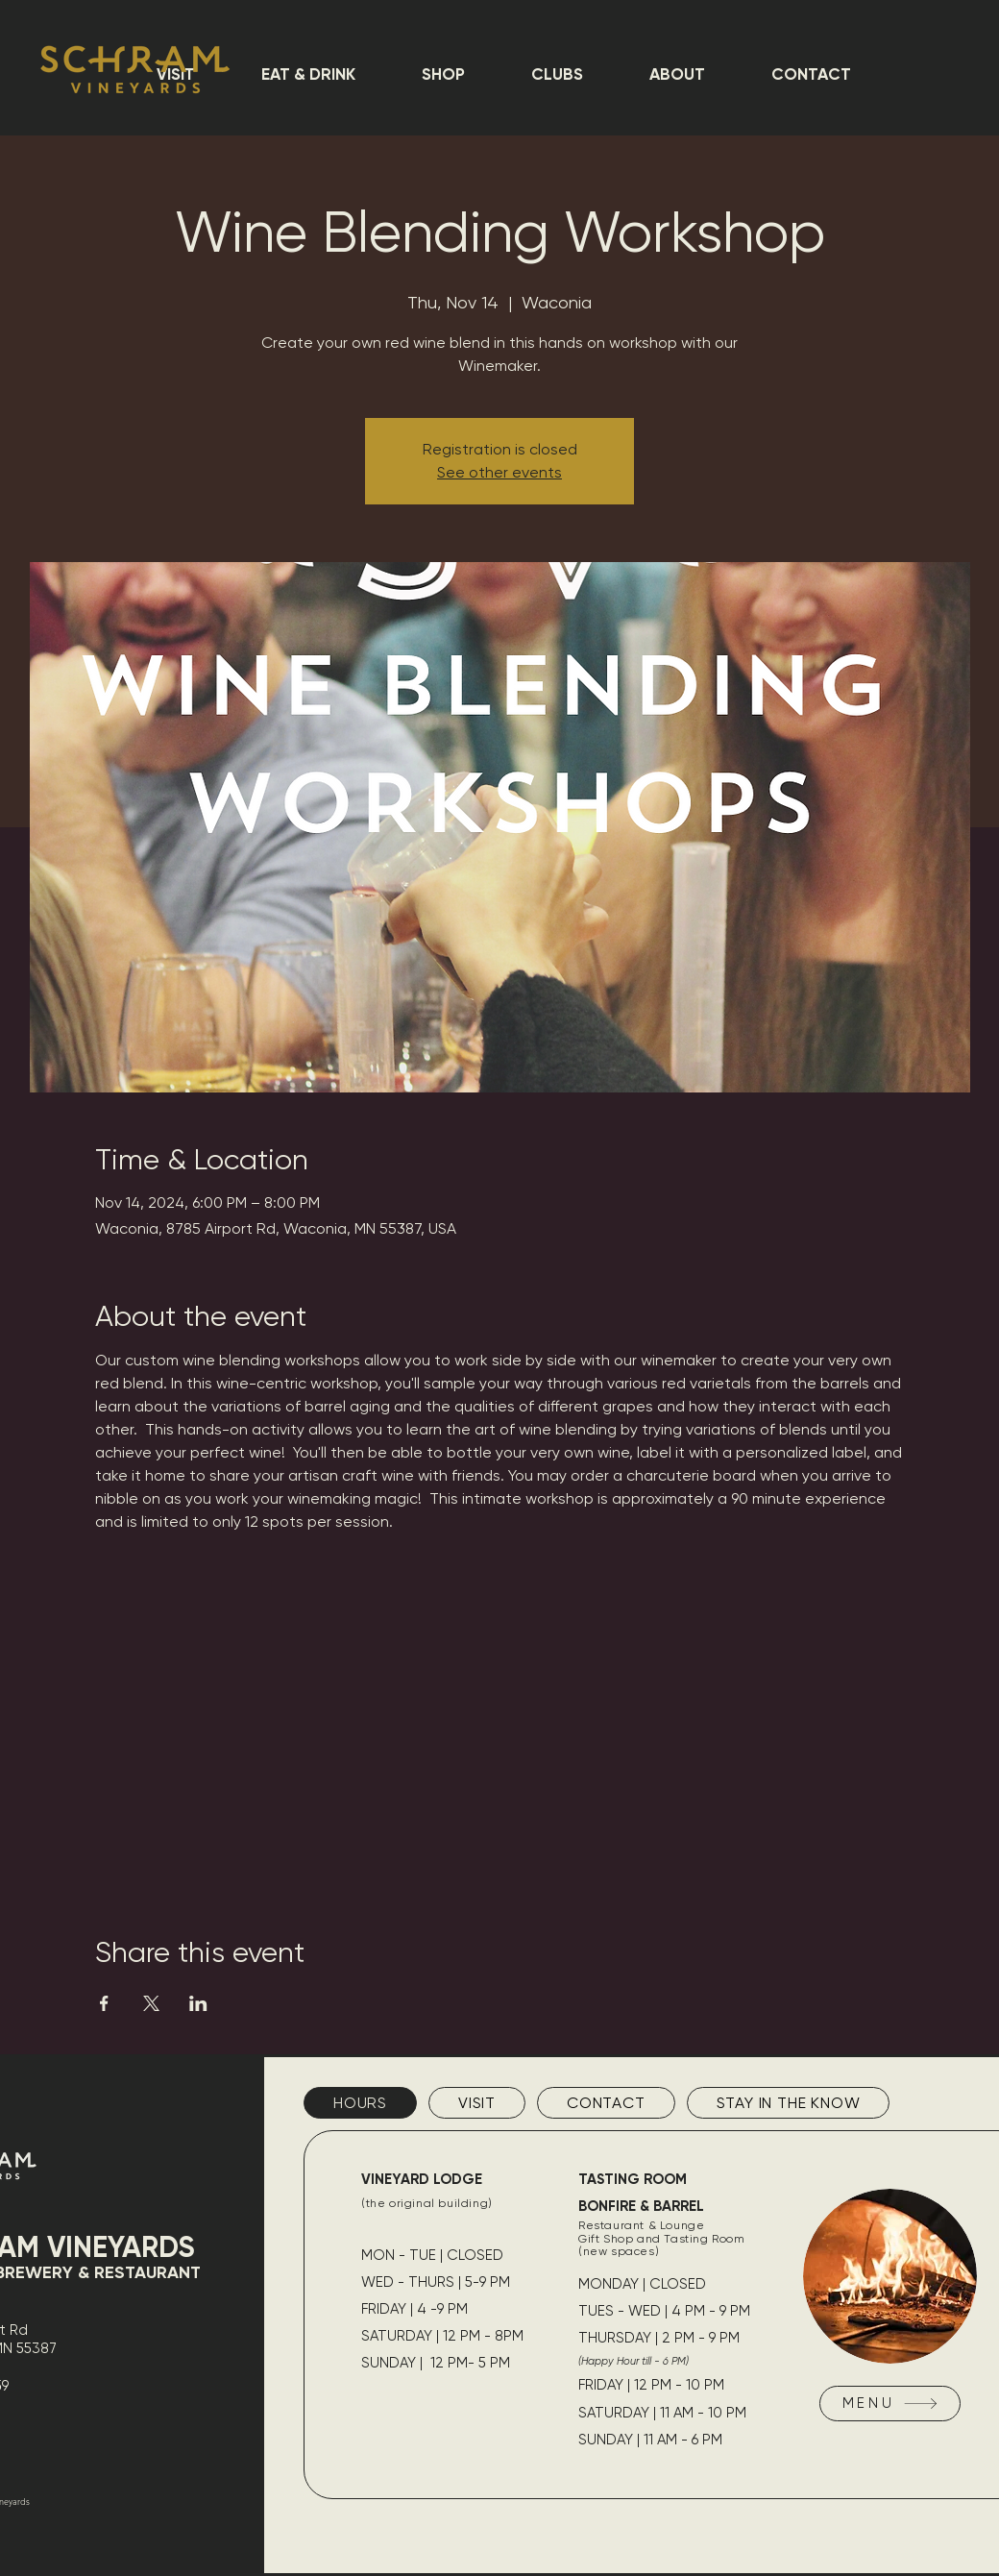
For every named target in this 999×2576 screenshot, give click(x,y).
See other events (499, 472)
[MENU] (890, 2403)
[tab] (360, 2103)
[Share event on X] (151, 2003)
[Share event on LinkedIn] (198, 2003)
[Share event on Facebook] (104, 2003)
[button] (308, 74)
